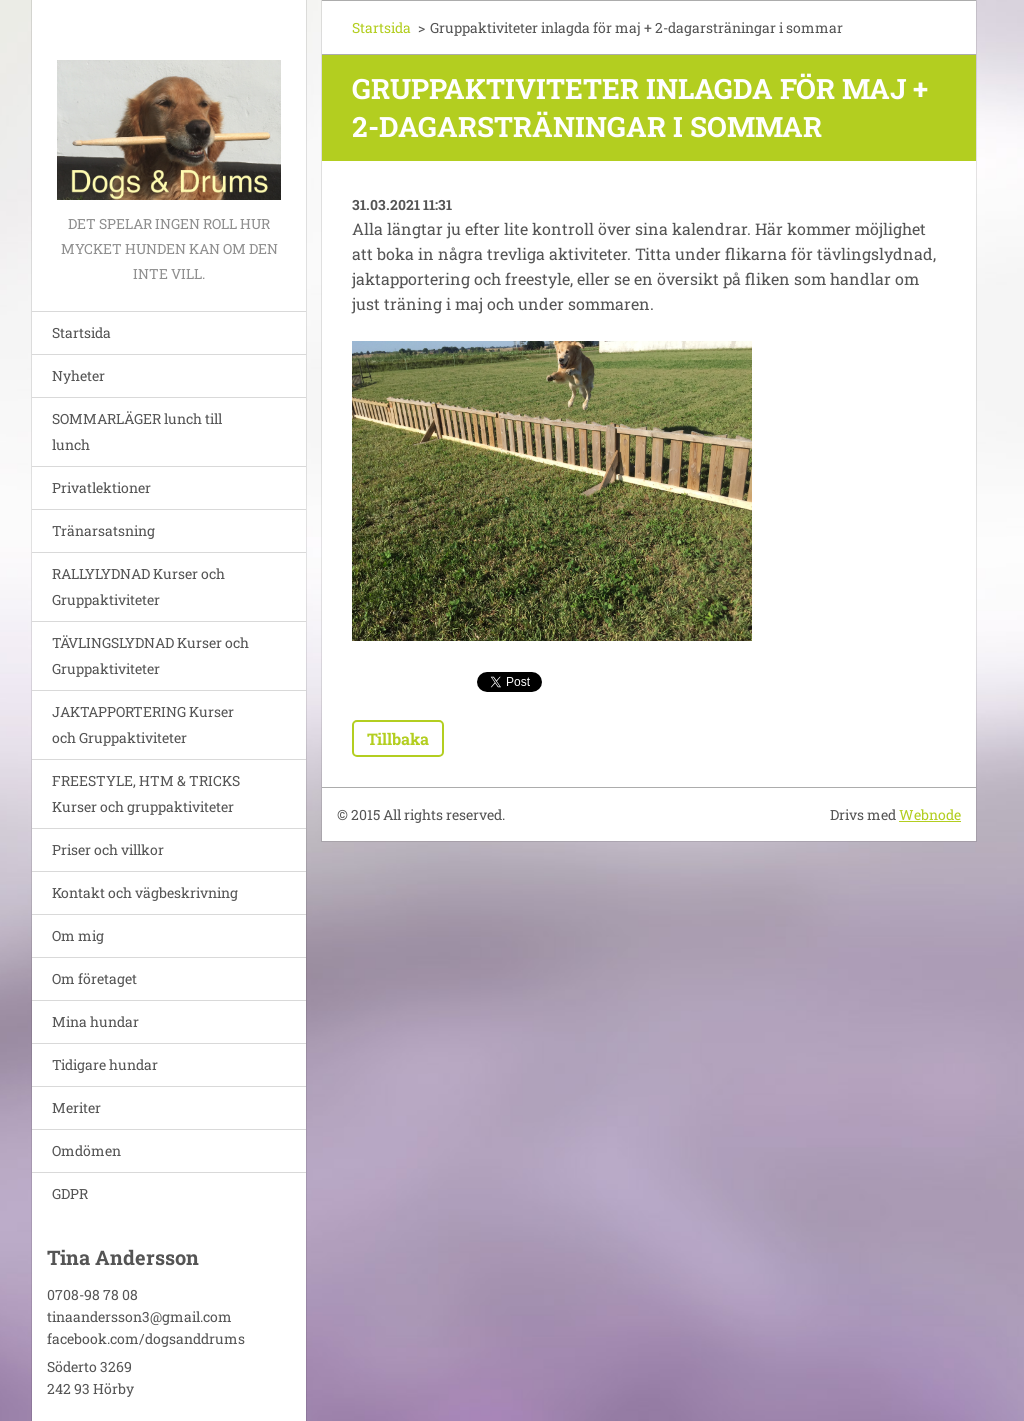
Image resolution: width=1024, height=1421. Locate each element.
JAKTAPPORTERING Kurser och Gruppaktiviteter (143, 724)
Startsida (81, 332)
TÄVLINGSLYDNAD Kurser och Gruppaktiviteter (150, 655)
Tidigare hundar (105, 1064)
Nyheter (78, 375)
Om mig (78, 935)
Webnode (930, 814)
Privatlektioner (101, 487)
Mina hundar (95, 1021)
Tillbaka (398, 738)
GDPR (70, 1193)
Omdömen (86, 1150)
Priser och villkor (108, 849)
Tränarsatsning (103, 530)
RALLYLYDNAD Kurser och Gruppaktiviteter (138, 586)
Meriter (76, 1107)
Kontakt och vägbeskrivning (145, 892)
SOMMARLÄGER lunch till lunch (137, 431)
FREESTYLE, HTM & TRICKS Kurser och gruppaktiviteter (146, 793)
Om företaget (94, 978)
